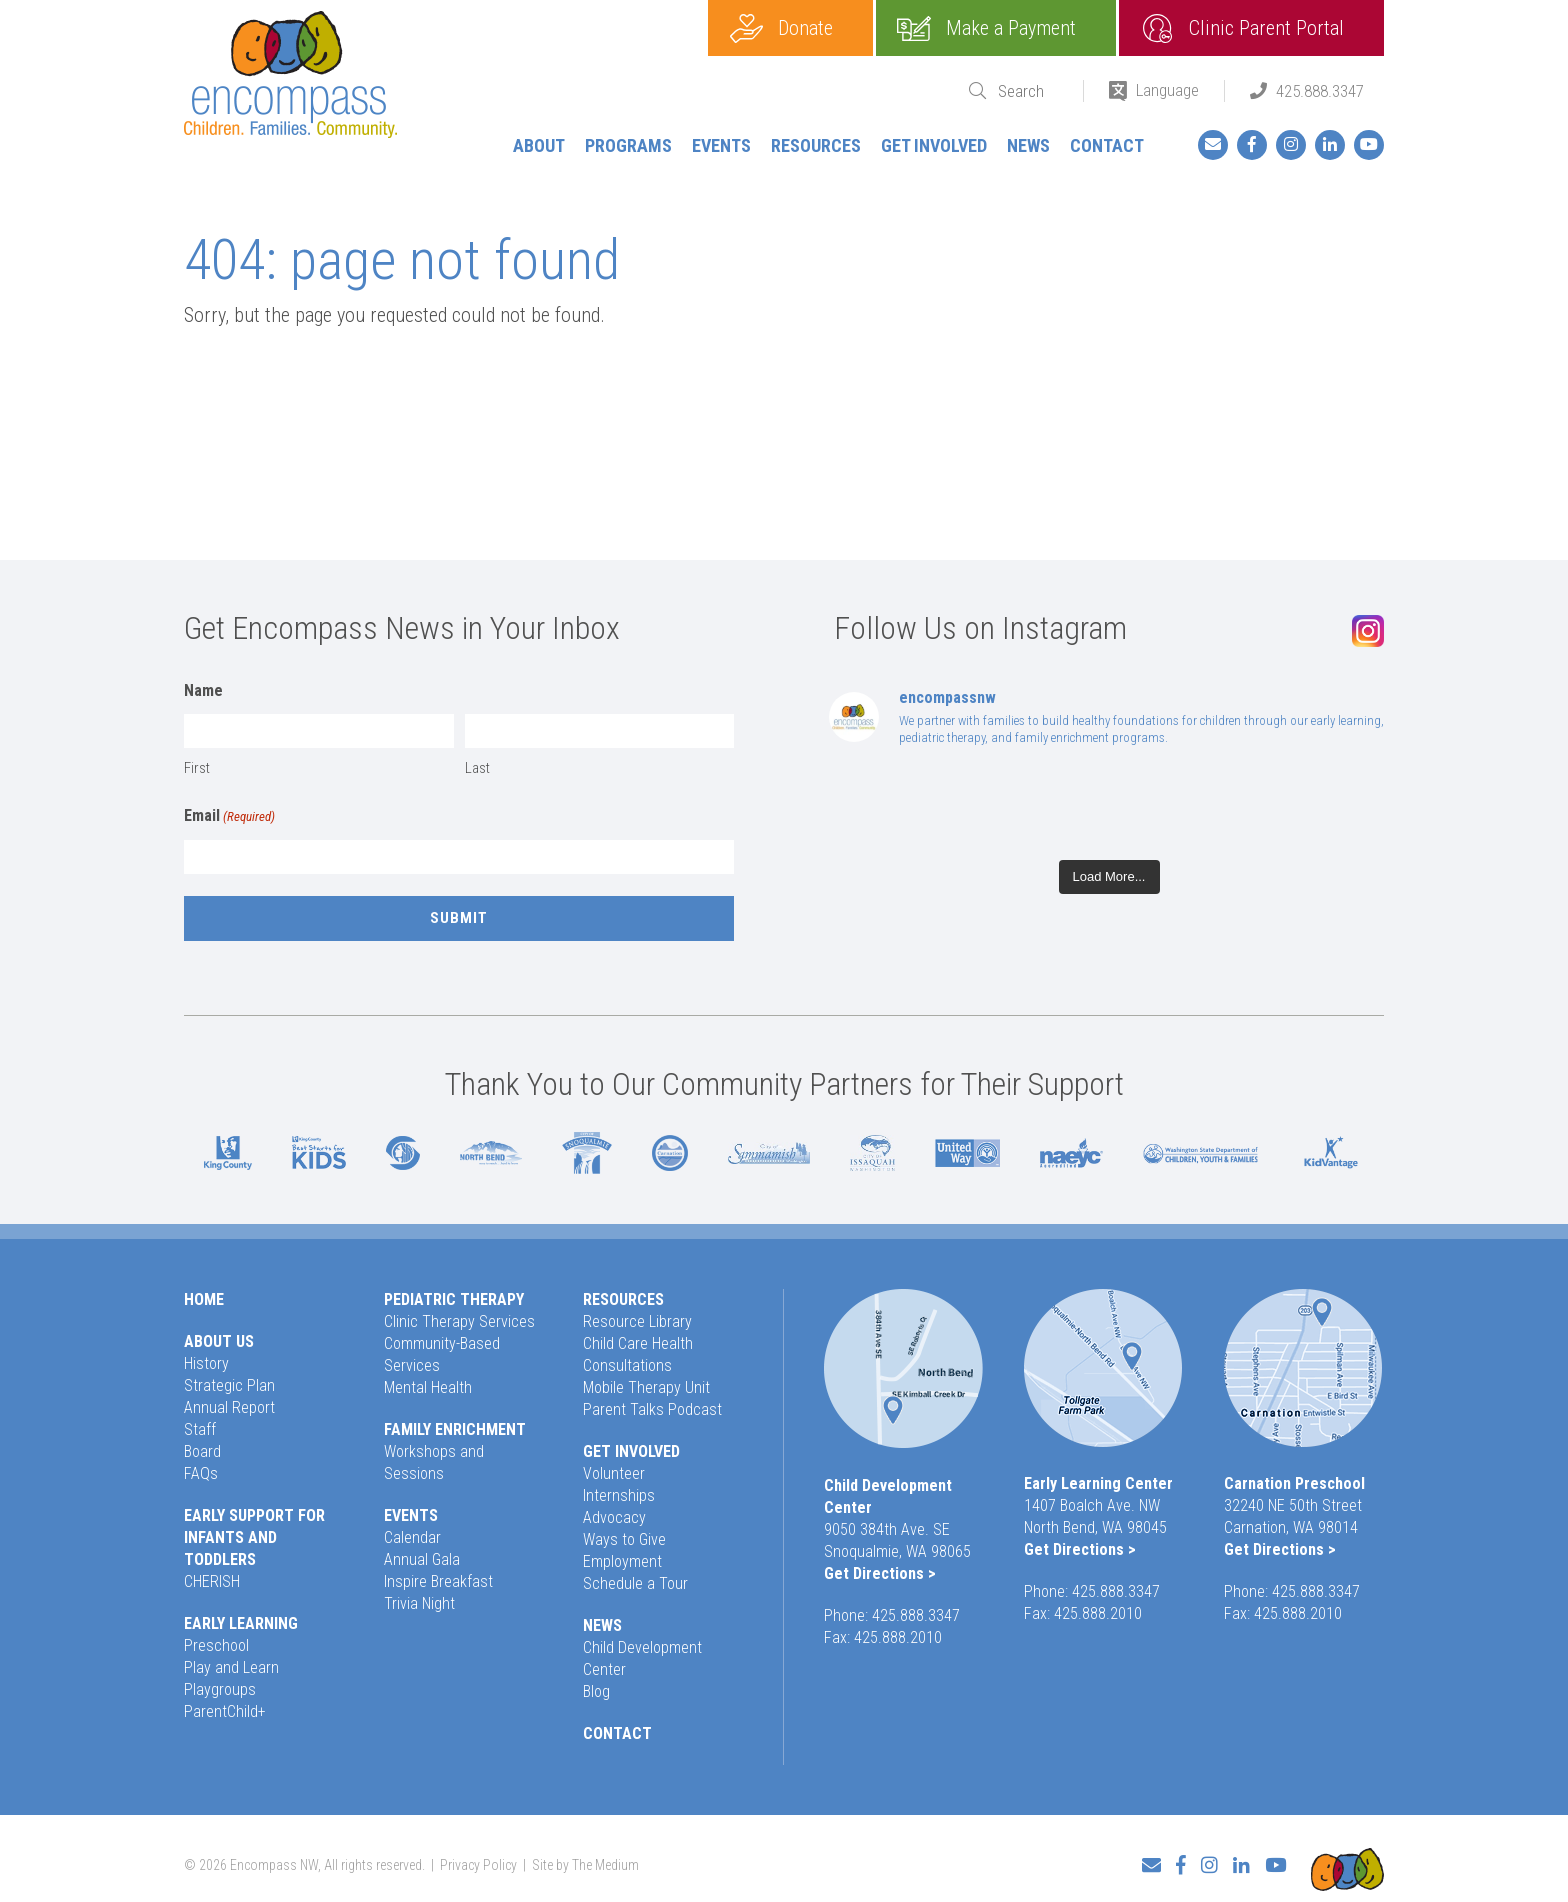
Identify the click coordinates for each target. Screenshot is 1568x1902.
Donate (805, 28)
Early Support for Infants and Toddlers (254, 1537)
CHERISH (212, 1581)
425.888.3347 (1320, 91)
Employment (622, 1561)
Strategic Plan (229, 1385)
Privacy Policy (478, 1858)
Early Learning (241, 1623)
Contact (1107, 145)
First (197, 768)
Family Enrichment (455, 1429)
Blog (596, 1691)
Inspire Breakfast (438, 1581)
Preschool (216, 1645)
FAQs (201, 1473)
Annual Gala (422, 1559)
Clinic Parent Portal (1266, 28)
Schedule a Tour (635, 1583)
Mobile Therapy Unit (646, 1387)
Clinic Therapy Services (459, 1321)
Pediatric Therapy (454, 1299)
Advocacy (614, 1517)
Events (721, 145)
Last (477, 768)
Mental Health (428, 1387)
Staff (200, 1429)
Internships (619, 1495)
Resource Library (637, 1321)
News (1028, 145)
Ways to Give (624, 1539)
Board (202, 1451)
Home (204, 1299)
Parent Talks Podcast (652, 1409)
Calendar (412, 1537)
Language (1167, 90)
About (539, 145)
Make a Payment (1011, 28)
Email (229, 817)
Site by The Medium (585, 1858)
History (206, 1363)
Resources (816, 145)
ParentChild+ (225, 1711)
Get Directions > (880, 1573)
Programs (628, 145)
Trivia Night (419, 1603)
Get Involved (934, 145)
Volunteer (614, 1473)
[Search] (1028, 91)
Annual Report (229, 1407)
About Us (219, 1341)
